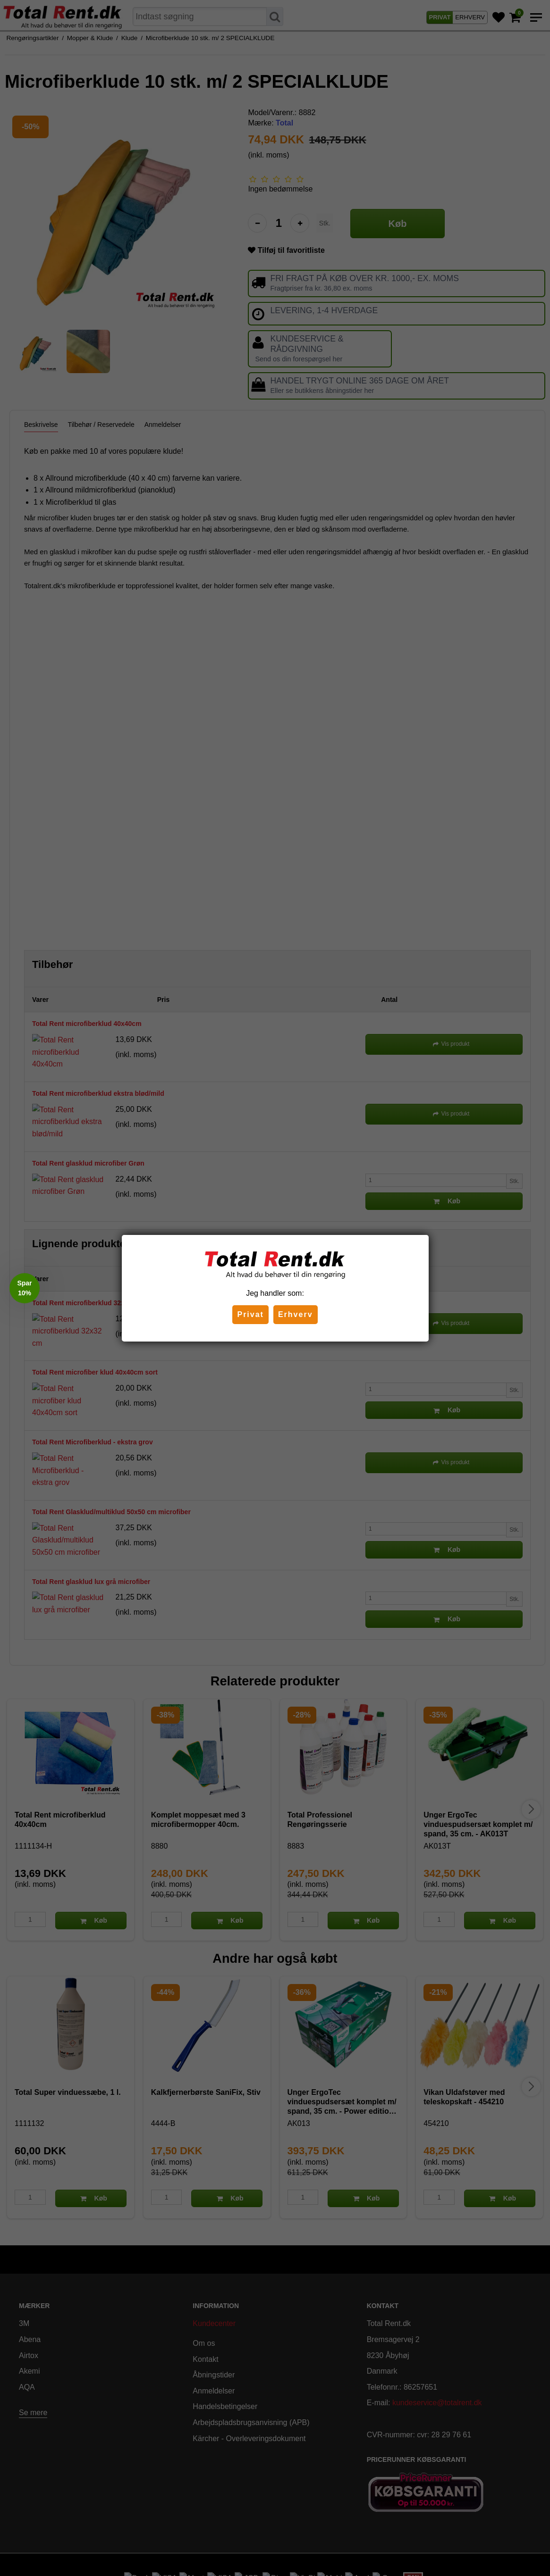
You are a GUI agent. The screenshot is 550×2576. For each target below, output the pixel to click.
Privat (250, 1314)
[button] (24, 1288)
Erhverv (295, 1314)
